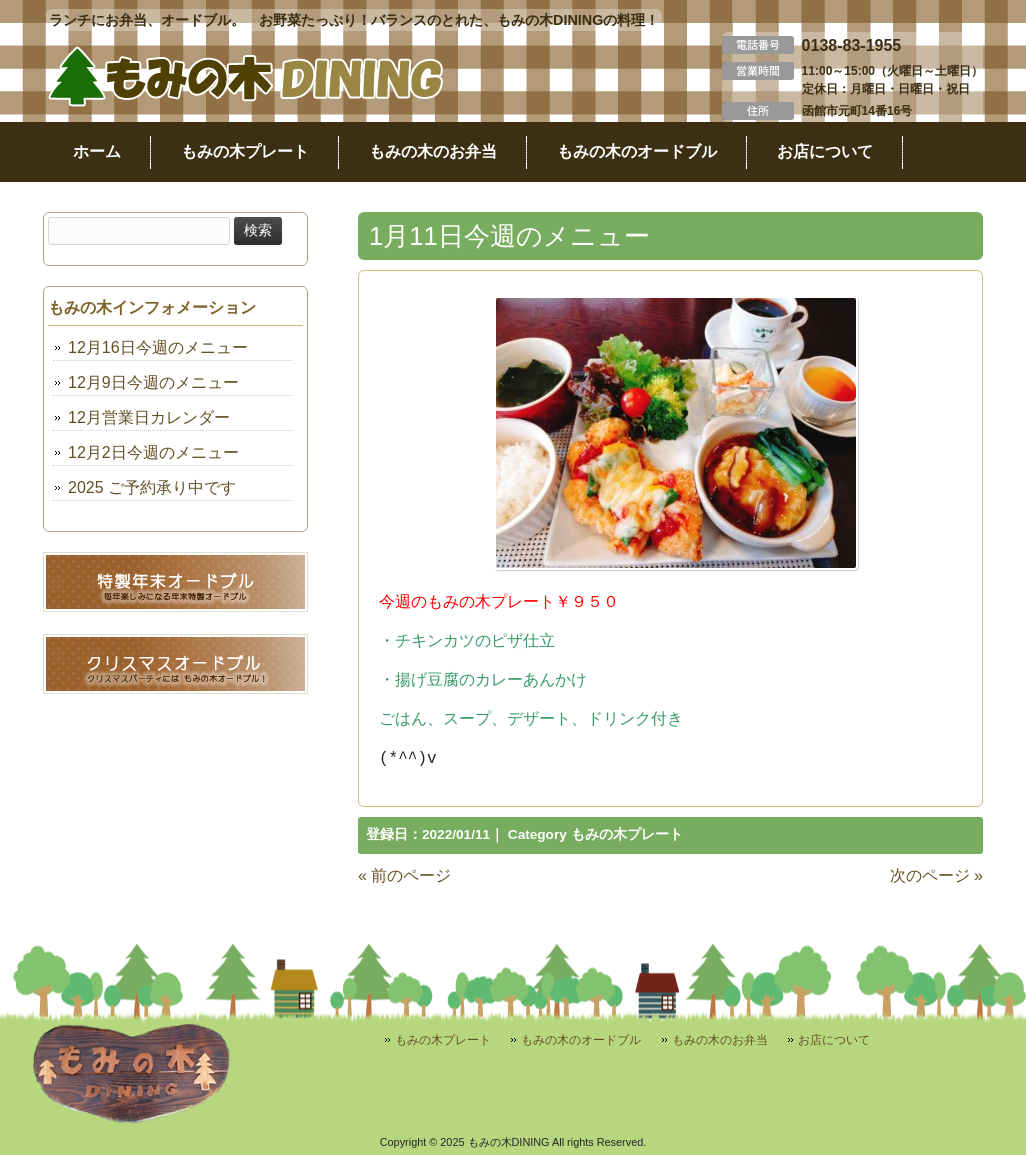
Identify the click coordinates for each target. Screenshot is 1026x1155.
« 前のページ (404, 875)
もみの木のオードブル (581, 1040)
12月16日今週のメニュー (158, 347)
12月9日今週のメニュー (153, 382)
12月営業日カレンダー (149, 417)
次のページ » (936, 875)
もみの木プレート (627, 834)
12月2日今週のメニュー (153, 452)
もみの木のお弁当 (720, 1040)
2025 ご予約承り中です (152, 487)
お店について (834, 1040)
